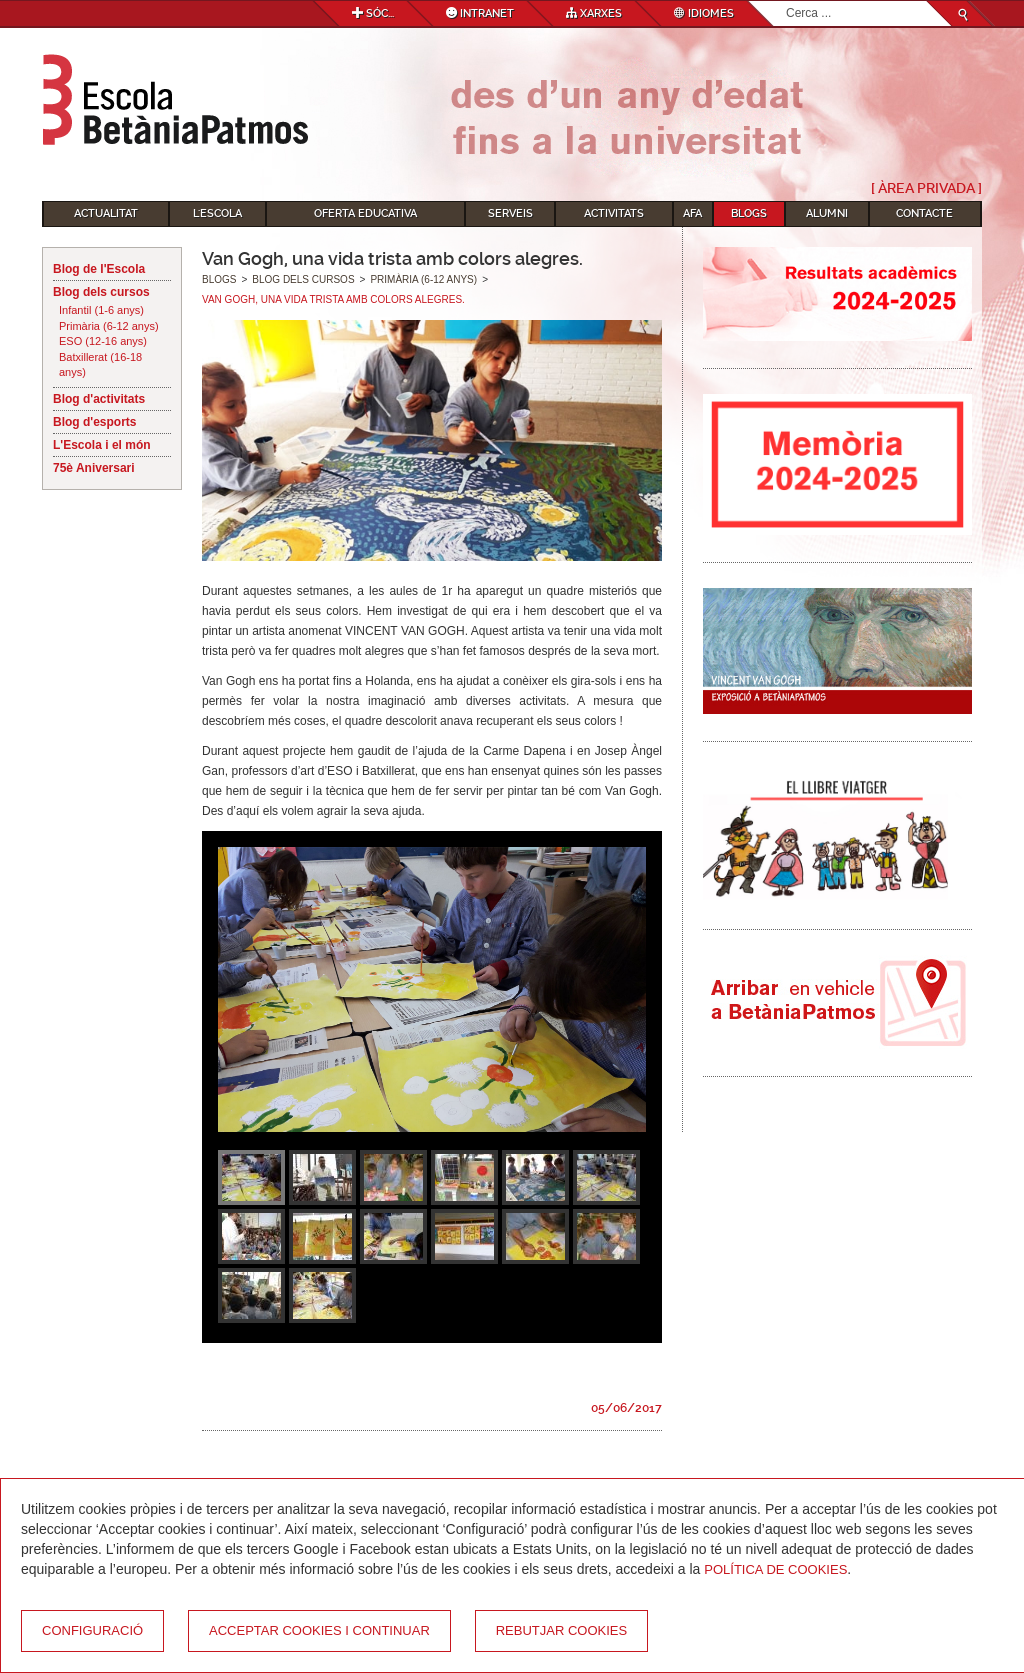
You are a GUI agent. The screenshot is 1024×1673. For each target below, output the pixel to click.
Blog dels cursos (101, 292)
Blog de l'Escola (99, 269)
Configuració (92, 1630)
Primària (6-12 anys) (109, 326)
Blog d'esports (95, 422)
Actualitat (106, 213)
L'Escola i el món (102, 445)
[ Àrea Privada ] (926, 188)
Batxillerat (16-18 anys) (100, 365)
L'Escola (217, 213)
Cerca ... (786, 1)
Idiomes (704, 13)
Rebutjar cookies (561, 1630)
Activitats (614, 213)
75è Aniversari (94, 468)
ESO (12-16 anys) (103, 341)
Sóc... (373, 13)
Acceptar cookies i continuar (319, 1630)
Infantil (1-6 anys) (101, 310)
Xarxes (594, 13)
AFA (692, 213)
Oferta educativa (365, 213)
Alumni (827, 213)
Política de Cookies (775, 1569)
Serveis (510, 213)
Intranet (480, 13)
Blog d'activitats (99, 399)
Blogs (749, 213)
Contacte (924, 213)
